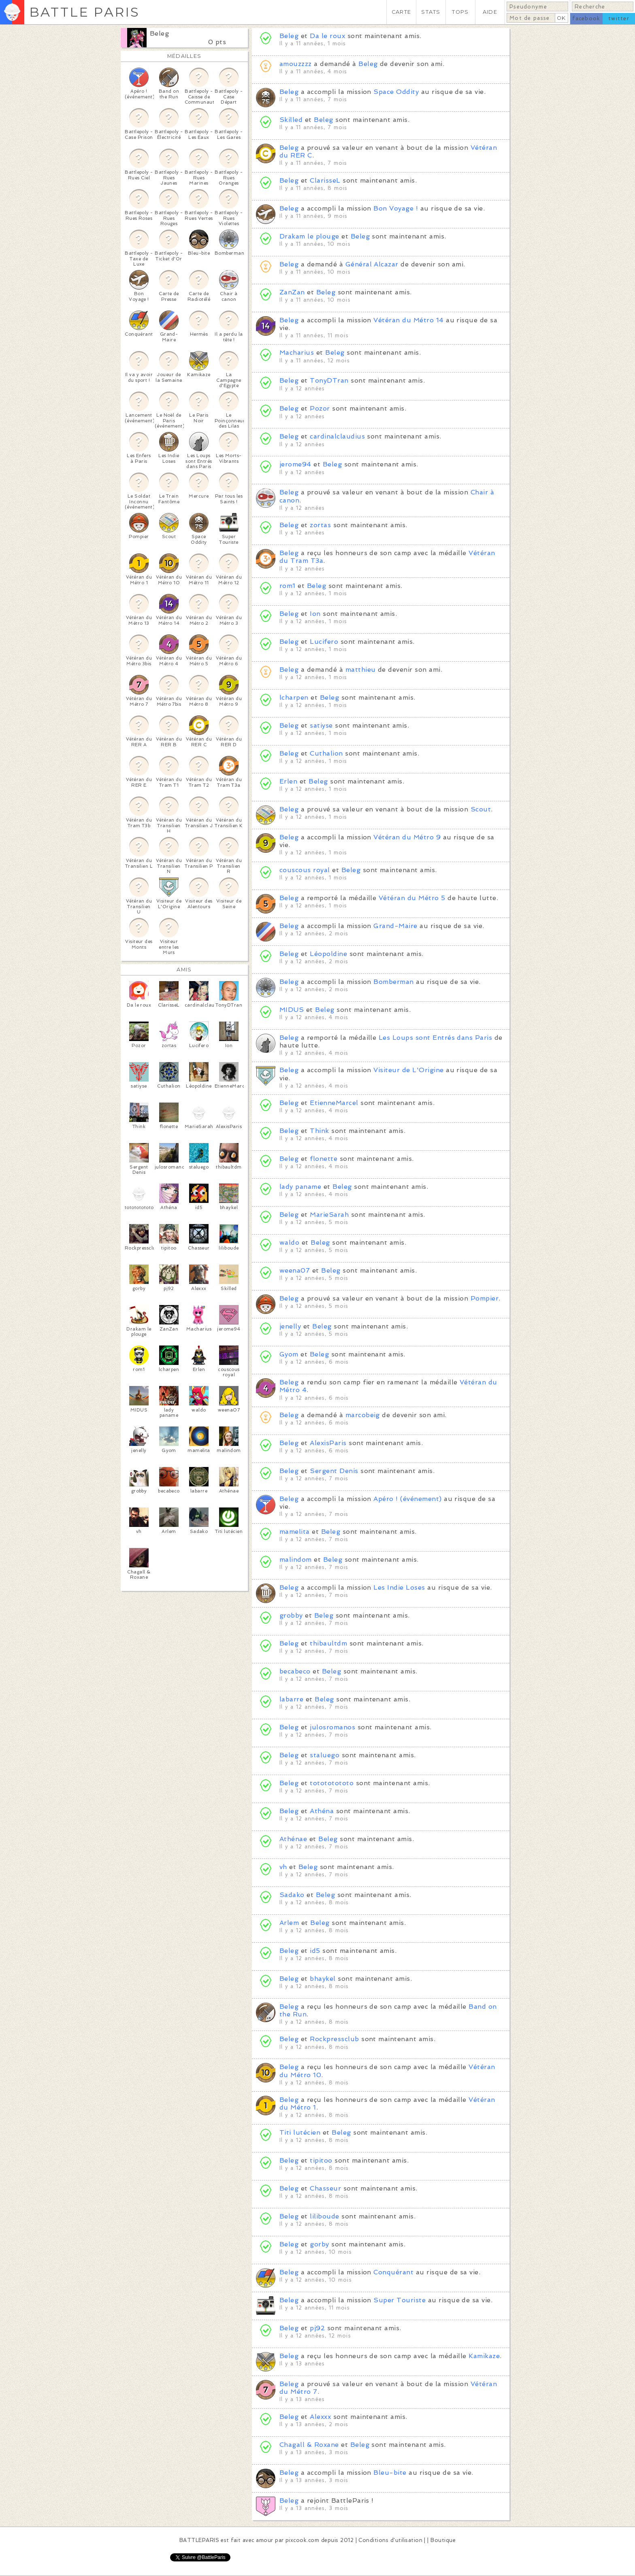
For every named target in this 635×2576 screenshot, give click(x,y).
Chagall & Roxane (309, 2444)
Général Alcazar (373, 264)
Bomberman (393, 982)
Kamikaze (484, 2356)
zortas (320, 525)
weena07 (294, 1270)
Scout (481, 809)
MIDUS (291, 1009)
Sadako (292, 1895)
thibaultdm (328, 1643)
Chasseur (325, 2188)
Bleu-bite (389, 2472)
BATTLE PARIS (84, 12)
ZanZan (292, 292)
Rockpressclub (334, 2039)
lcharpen (294, 697)
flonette (323, 1158)
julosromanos (332, 1727)
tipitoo (321, 2160)
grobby (291, 1615)
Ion (315, 613)
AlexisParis (328, 1443)
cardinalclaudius (337, 436)
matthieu (360, 669)
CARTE (401, 12)
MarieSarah (329, 1214)
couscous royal (304, 870)
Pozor (320, 408)
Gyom (288, 1354)
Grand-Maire (395, 926)
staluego (324, 1755)
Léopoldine (328, 954)
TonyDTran (329, 380)
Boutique (443, 2540)
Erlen (288, 781)
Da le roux (327, 36)
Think (319, 1131)
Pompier (485, 1298)
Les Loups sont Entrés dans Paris (435, 1037)
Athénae (293, 1839)
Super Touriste (399, 2300)
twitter (618, 18)
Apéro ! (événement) (407, 1499)
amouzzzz (295, 64)
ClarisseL (325, 180)
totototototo (332, 1783)
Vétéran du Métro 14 (408, 320)
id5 (315, 1950)
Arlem (289, 1923)
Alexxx (320, 2417)
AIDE (490, 12)
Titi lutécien (299, 2132)
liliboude (324, 2216)
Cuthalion (326, 753)
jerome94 (295, 464)
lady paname (300, 1186)
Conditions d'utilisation (390, 2540)
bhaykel (322, 1978)
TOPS (460, 12)
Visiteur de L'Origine (408, 1070)
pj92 (317, 2328)
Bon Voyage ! (395, 208)
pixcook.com (302, 2540)
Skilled (291, 119)
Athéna (322, 1811)
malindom (295, 1559)
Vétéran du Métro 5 (412, 898)
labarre (291, 1699)
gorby (319, 2244)
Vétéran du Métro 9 (407, 837)
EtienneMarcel (334, 1103)
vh (283, 1867)
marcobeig (362, 1415)
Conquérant (393, 2272)
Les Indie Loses (399, 1587)
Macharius (296, 352)
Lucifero (324, 641)
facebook (586, 18)
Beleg (159, 33)
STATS (430, 12)
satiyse (321, 725)
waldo (289, 1242)
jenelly (290, 1326)
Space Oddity (396, 92)
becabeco (295, 1671)
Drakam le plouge (309, 236)
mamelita (294, 1531)
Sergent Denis (334, 1471)
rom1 (287, 586)
